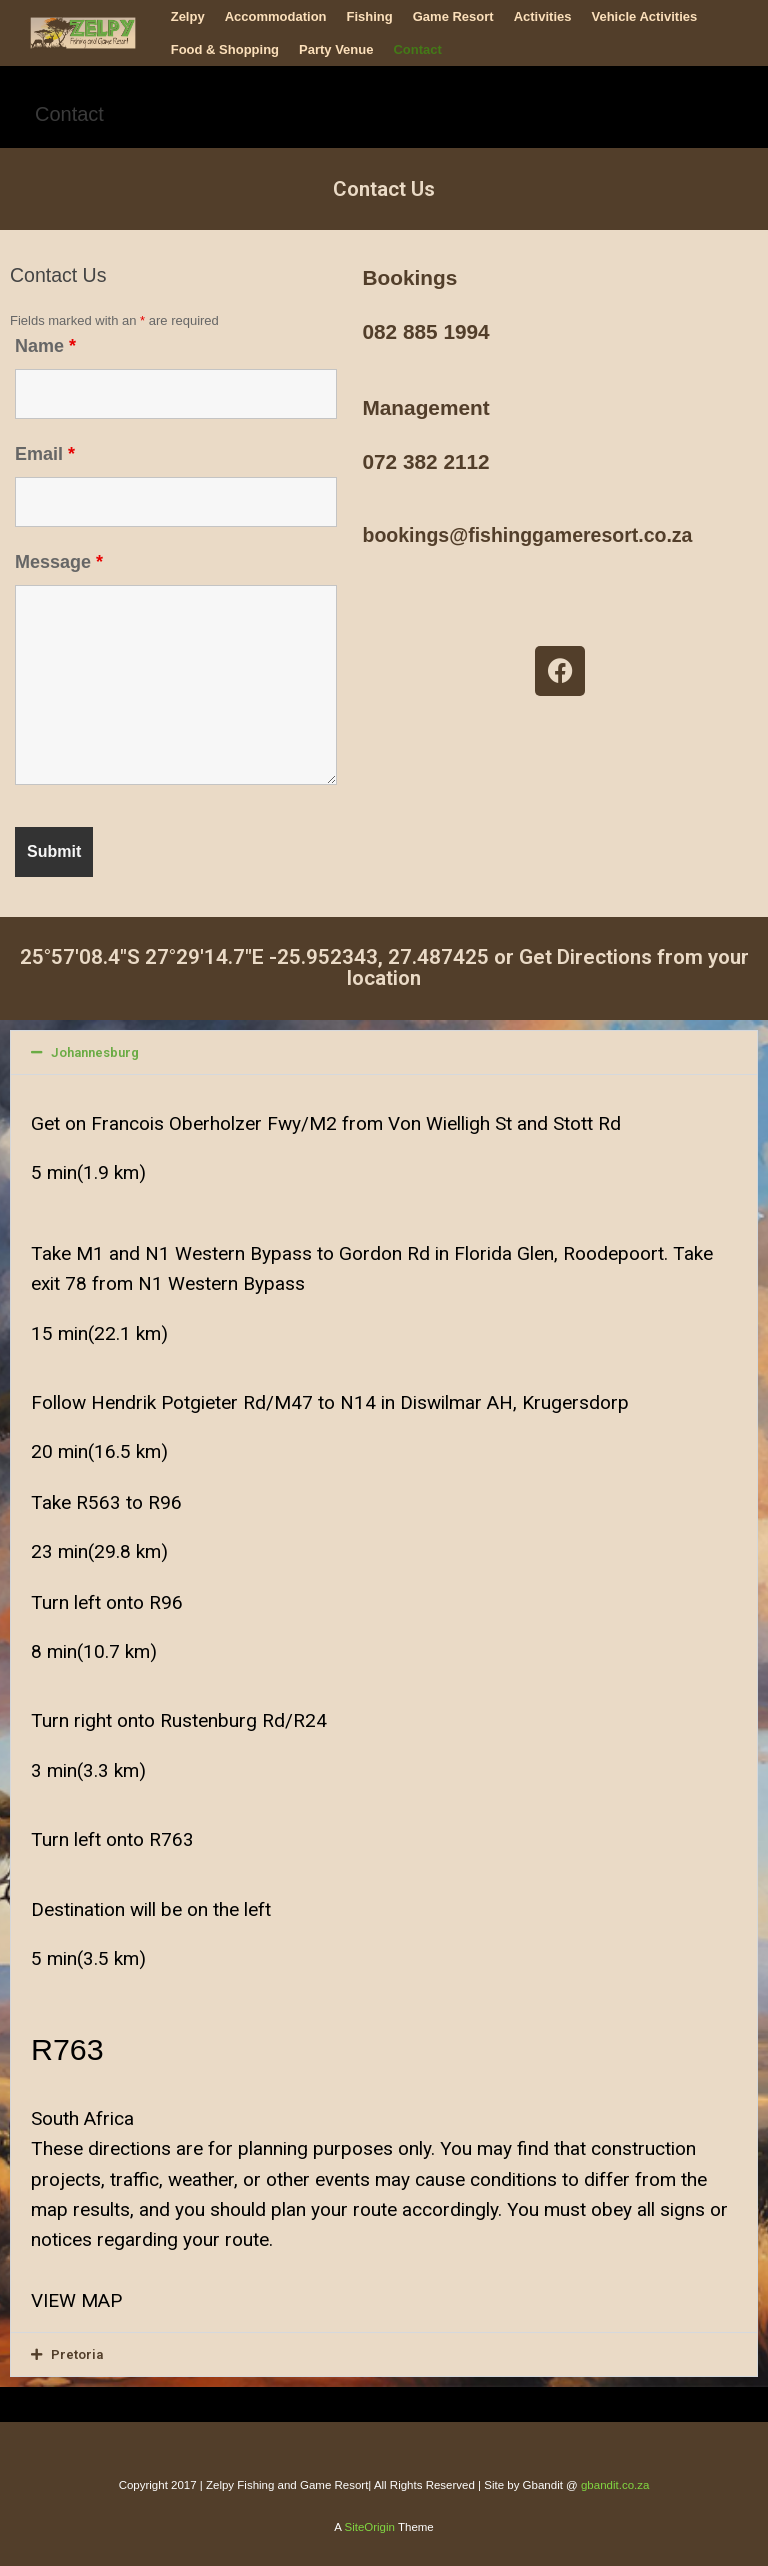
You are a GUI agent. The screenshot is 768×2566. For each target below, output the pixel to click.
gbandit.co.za (615, 2485)
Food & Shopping (225, 49)
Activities (543, 16)
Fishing (370, 16)
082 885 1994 (425, 331)
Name (45, 346)
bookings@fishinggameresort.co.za (527, 535)
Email (45, 454)
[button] (384, 1052)
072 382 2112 (425, 461)
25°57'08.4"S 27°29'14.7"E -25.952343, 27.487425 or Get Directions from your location (384, 967)
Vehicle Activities (644, 16)
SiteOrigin (369, 2527)
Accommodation (276, 16)
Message (59, 562)
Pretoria (77, 2354)
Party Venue (336, 49)
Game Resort (453, 16)
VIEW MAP (76, 2300)
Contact (417, 49)
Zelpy (188, 16)
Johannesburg (95, 1052)
